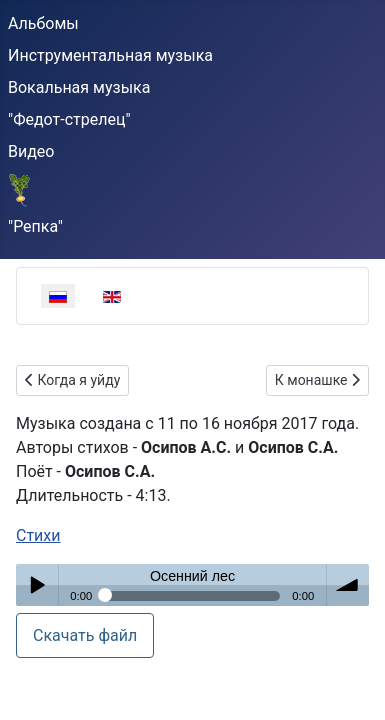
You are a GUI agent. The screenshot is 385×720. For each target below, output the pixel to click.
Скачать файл (85, 635)
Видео (31, 151)
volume (348, 585)
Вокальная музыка (79, 87)
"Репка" (35, 226)
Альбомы (43, 23)
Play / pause (37, 585)
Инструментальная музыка (110, 55)
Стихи (38, 535)
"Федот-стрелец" (69, 119)
